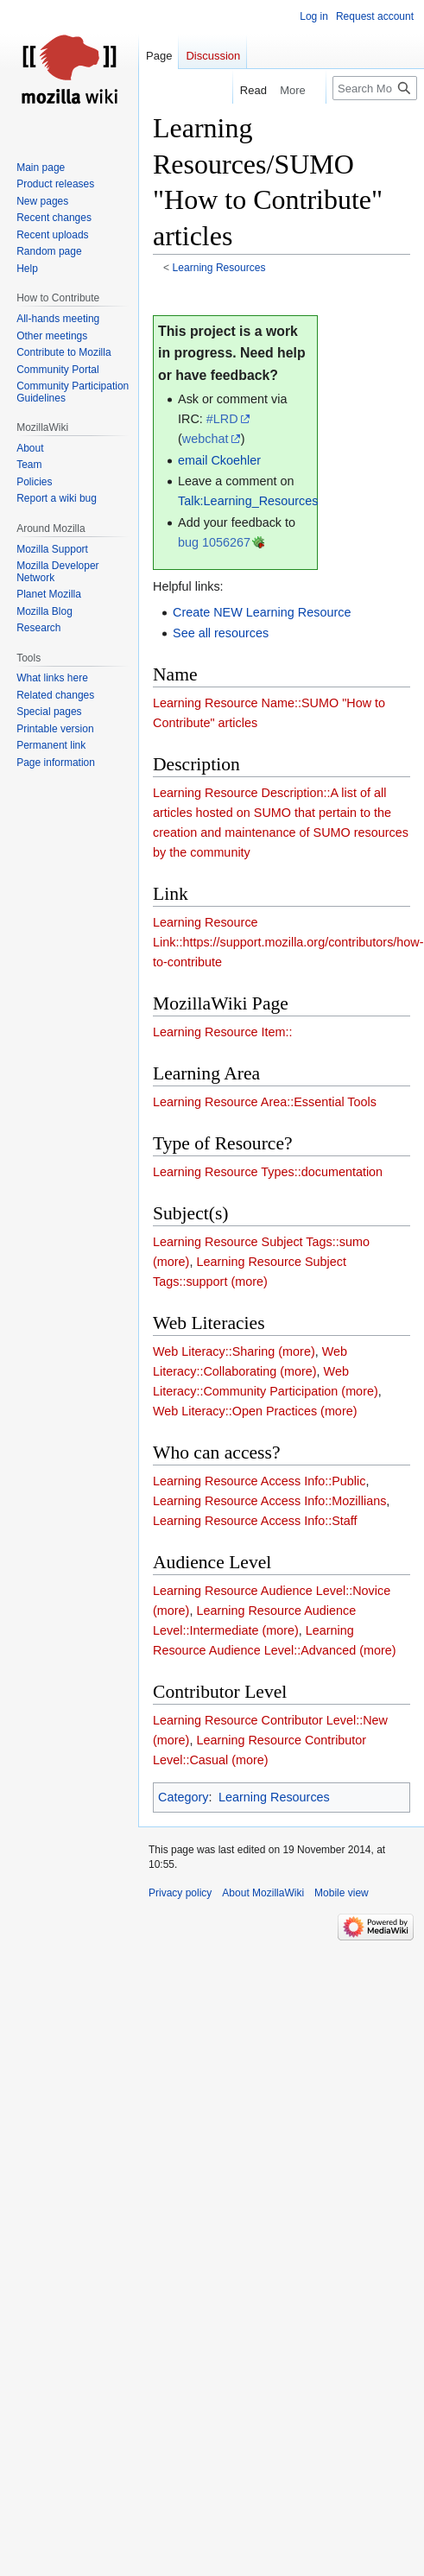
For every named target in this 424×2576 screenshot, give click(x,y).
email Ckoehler (219, 460)
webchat (205, 439)
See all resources (221, 633)
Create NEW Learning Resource (262, 612)
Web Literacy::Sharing (214, 1351)
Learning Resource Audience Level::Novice (271, 1591)
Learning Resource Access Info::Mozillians (269, 1501)
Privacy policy (180, 1893)
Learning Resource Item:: (223, 1032)
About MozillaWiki (263, 1893)
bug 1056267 (214, 542)
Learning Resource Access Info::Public (259, 1481)
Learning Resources (219, 268)
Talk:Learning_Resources (248, 501)
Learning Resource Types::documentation (268, 1172)
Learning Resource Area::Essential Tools (265, 1102)
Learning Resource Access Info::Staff (255, 1521)
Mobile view (341, 1893)
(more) (171, 1262)
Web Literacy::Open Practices (235, 1411)
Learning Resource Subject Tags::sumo (261, 1242)
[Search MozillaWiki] (374, 88)
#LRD (222, 419)
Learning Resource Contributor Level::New (270, 1720)
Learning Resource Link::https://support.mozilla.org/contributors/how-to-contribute (288, 942)
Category (183, 1797)
